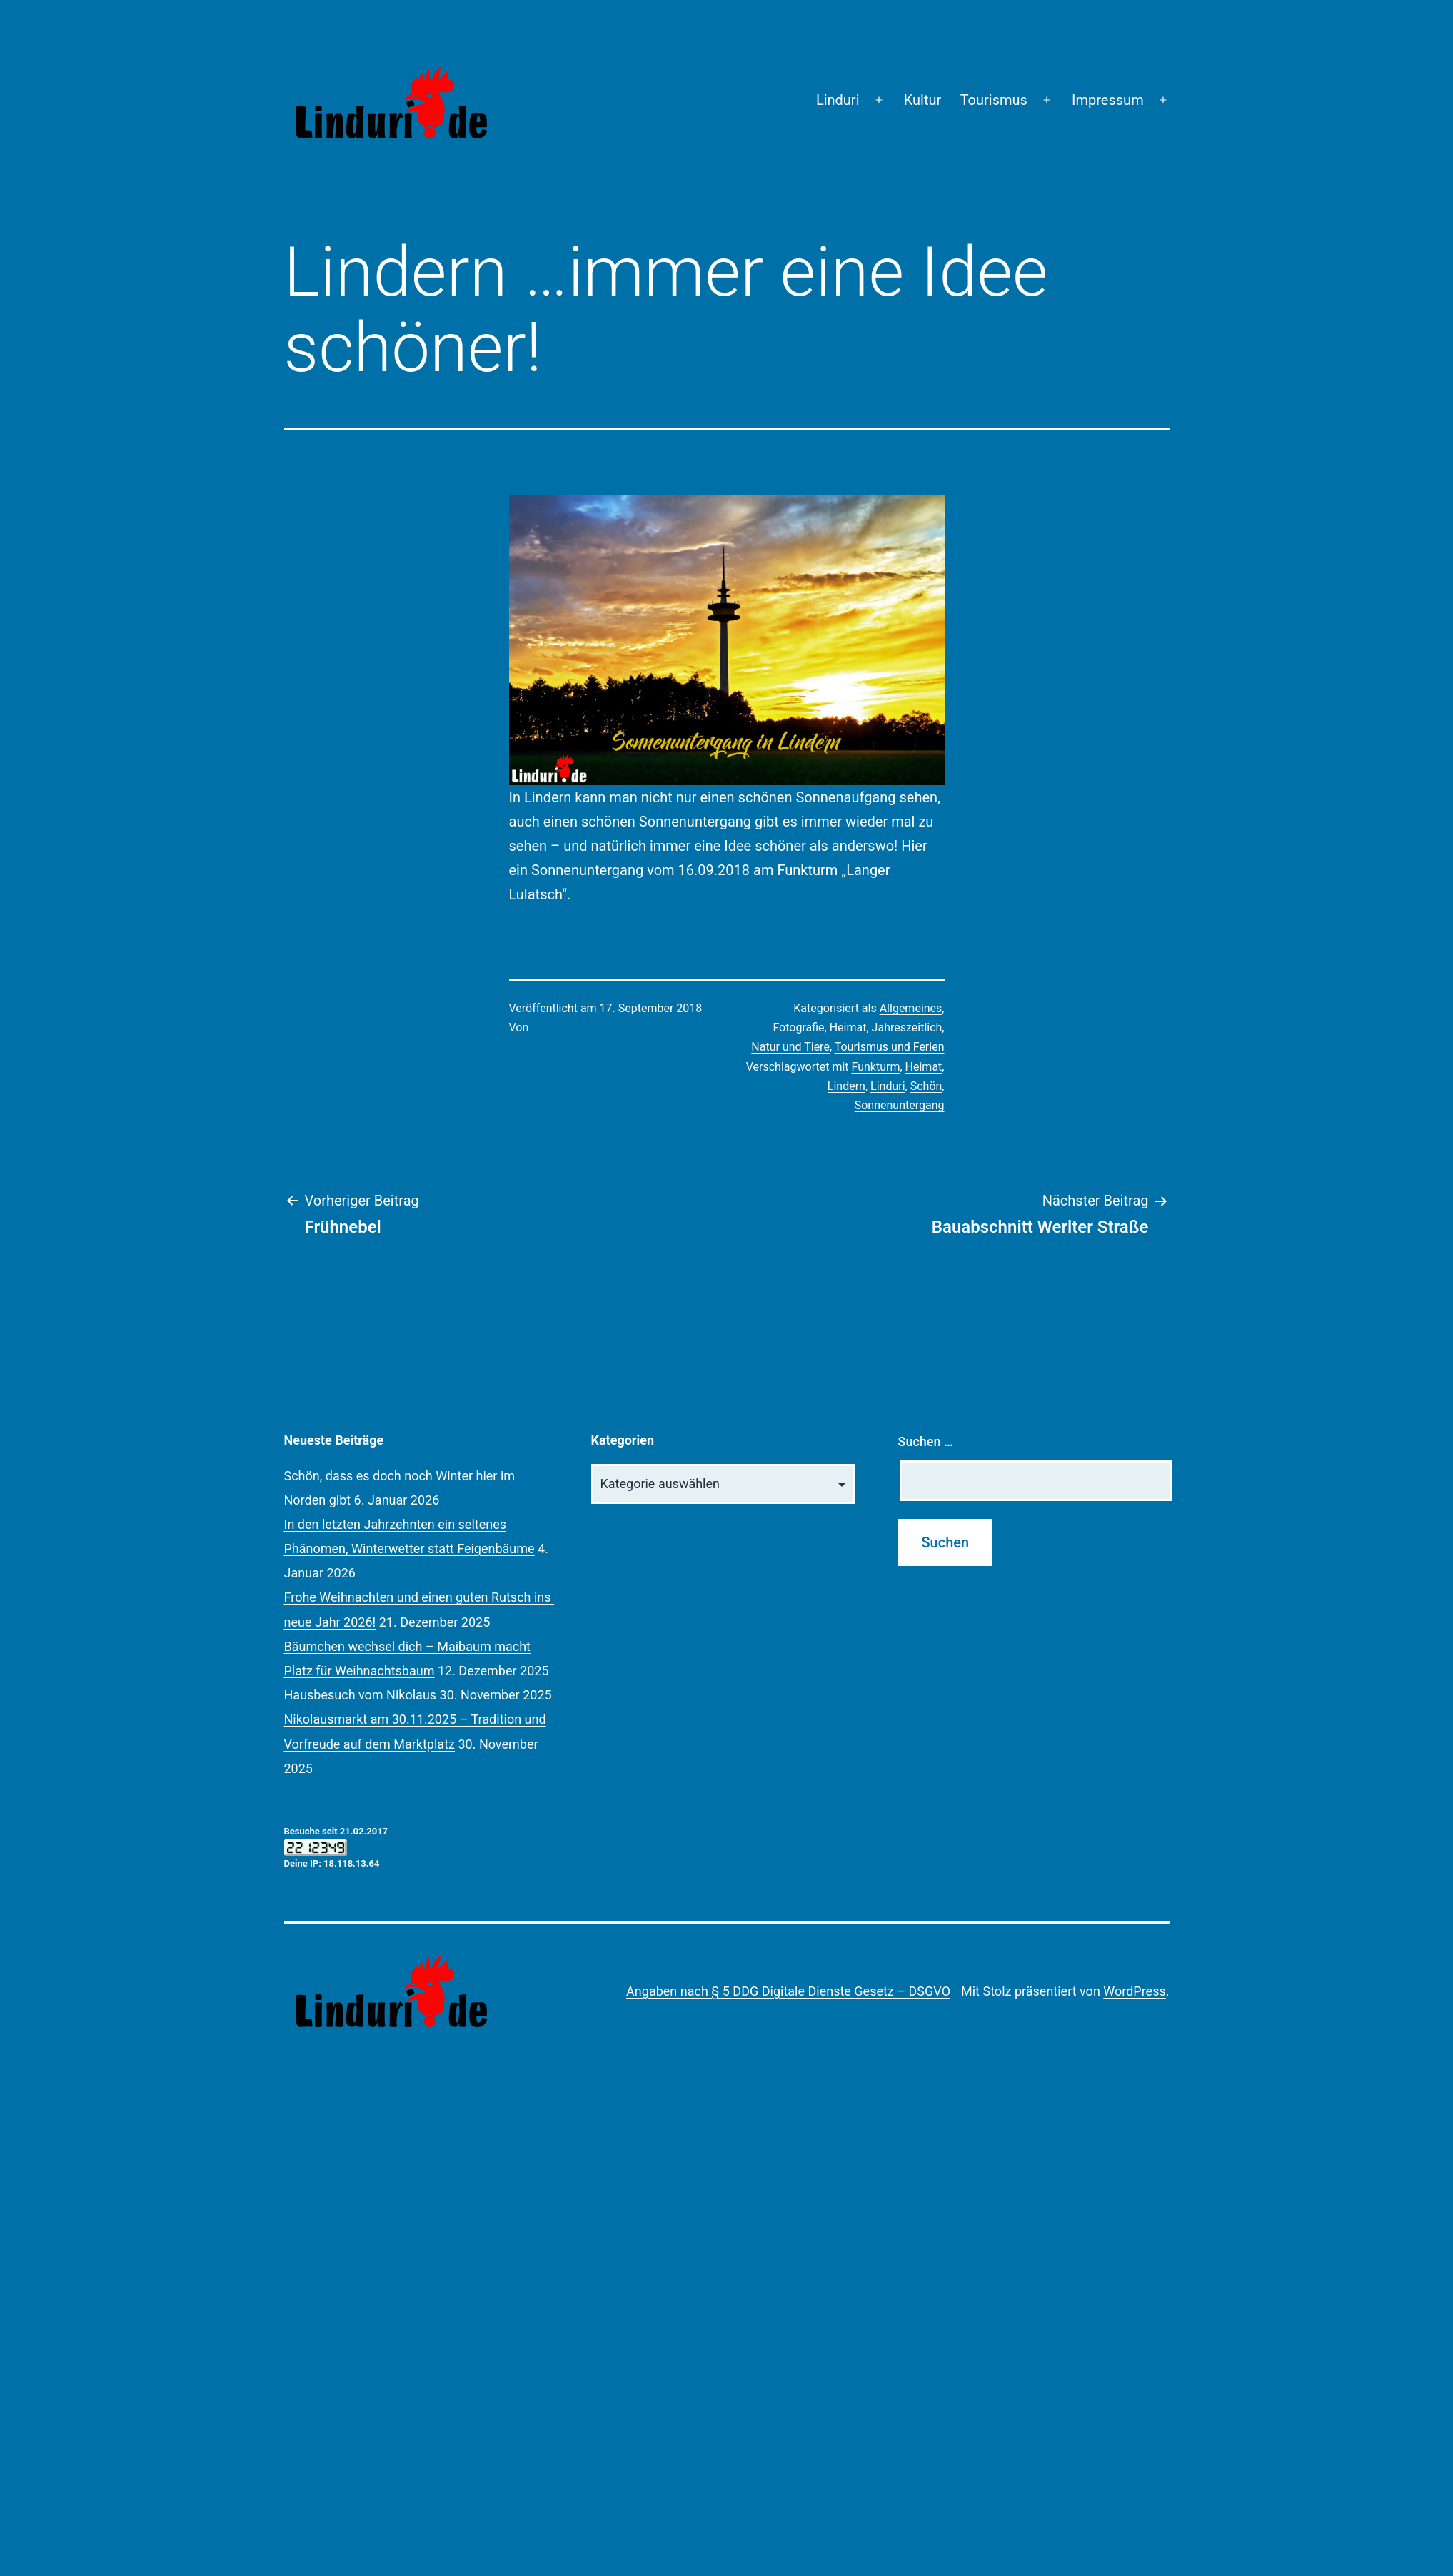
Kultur (923, 99)
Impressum (1108, 99)
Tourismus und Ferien (890, 1047)
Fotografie (798, 1027)
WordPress (1134, 1991)
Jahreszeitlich (907, 1027)
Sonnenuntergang (900, 1105)
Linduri (838, 99)
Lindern (846, 1086)
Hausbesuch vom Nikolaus (360, 1694)
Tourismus (993, 99)
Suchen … (925, 1441)
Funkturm (876, 1067)
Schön (926, 1086)
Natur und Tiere (790, 1047)
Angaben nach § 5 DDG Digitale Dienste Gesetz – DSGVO (788, 1991)
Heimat (848, 1027)
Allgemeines (911, 1008)
